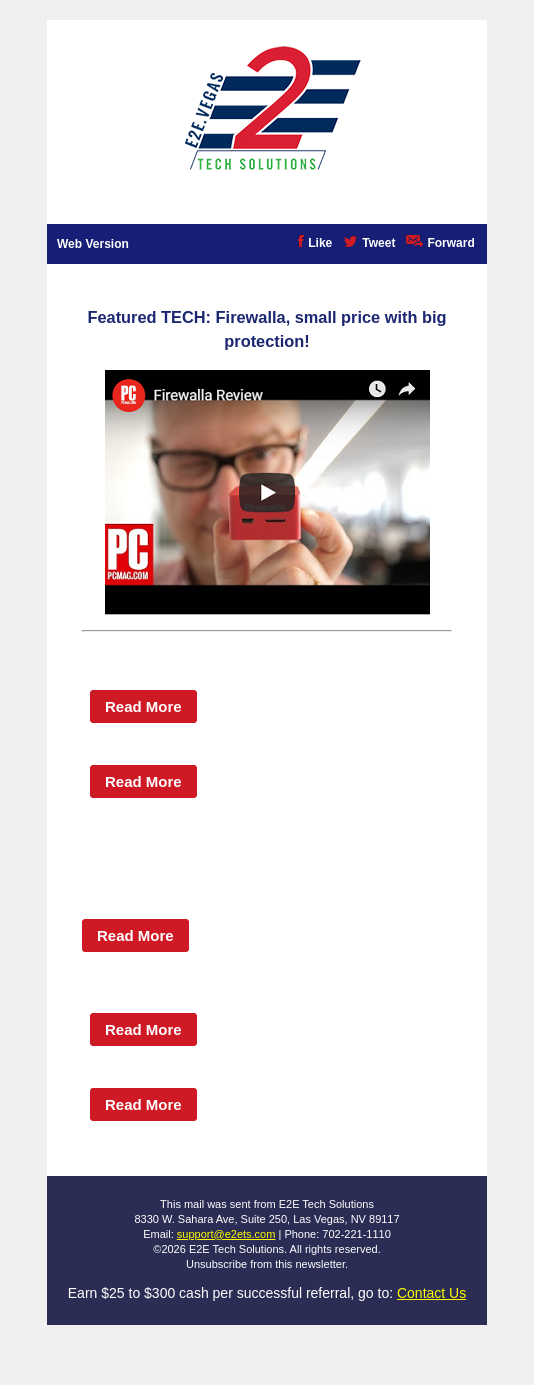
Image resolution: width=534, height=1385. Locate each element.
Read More (143, 706)
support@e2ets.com (226, 1234)
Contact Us (431, 1293)
